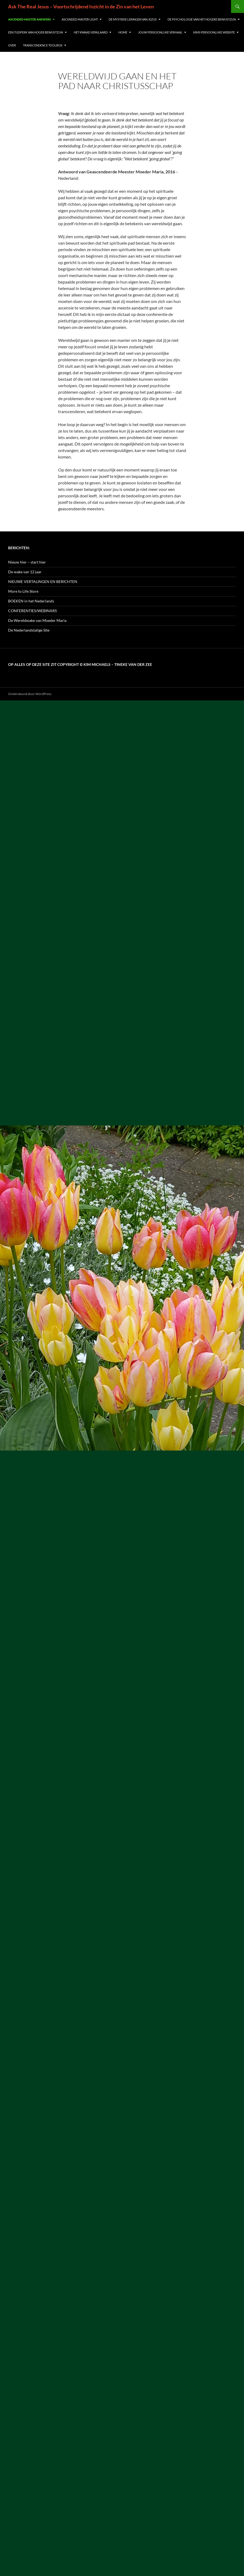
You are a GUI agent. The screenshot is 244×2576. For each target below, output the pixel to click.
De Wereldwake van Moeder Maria (37, 620)
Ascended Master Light (80, 19)
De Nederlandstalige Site (28, 630)
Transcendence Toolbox (42, 45)
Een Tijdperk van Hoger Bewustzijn (35, 32)
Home (122, 32)
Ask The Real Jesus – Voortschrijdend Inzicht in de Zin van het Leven (81, 6)
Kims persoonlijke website (214, 32)
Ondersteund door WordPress (29, 694)
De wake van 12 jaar (25, 571)
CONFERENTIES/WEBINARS (32, 610)
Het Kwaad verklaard (91, 32)
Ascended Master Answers (29, 19)
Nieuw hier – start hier (27, 562)
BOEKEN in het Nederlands (31, 601)
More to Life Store (23, 591)
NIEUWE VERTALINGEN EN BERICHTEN (42, 581)
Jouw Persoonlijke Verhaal (160, 32)
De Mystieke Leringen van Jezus (133, 19)
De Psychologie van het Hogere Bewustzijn (202, 19)
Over (12, 45)
